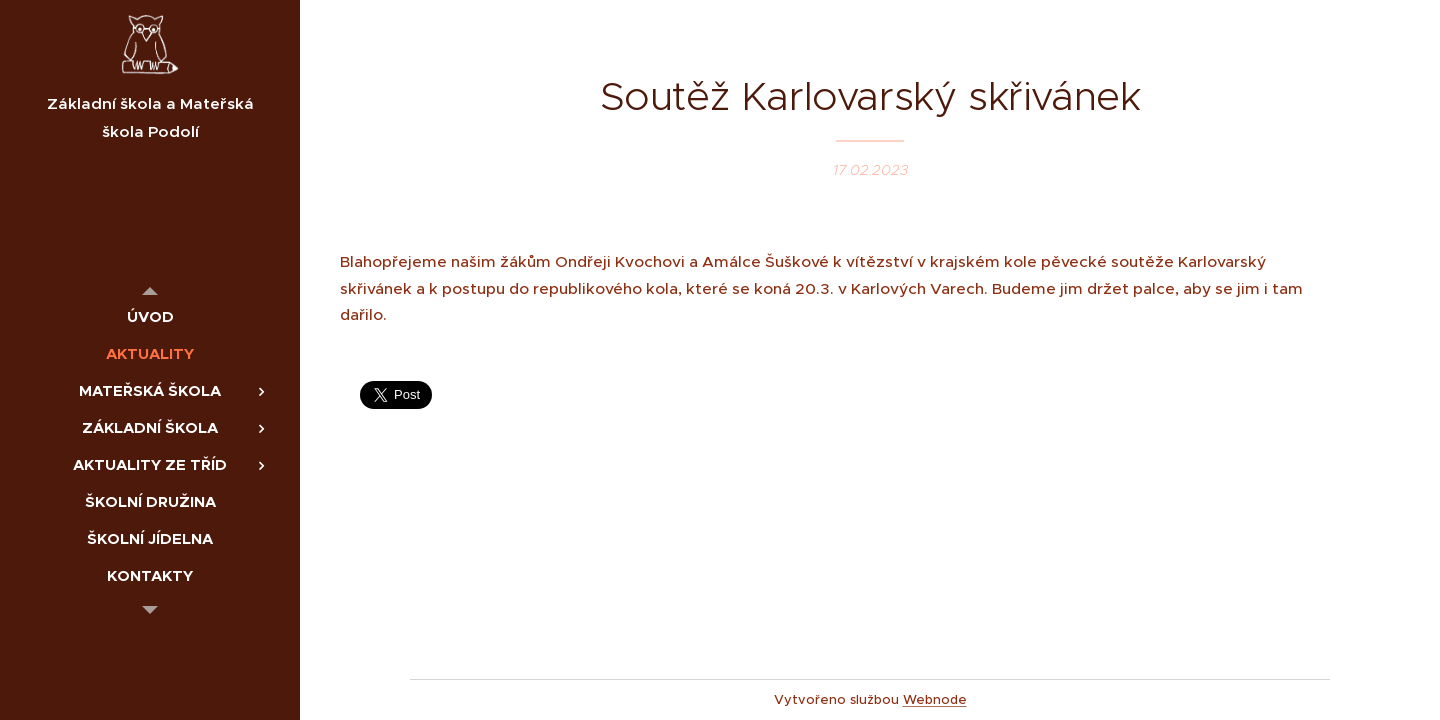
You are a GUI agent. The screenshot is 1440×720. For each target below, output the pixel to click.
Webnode (935, 699)
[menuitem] (150, 316)
